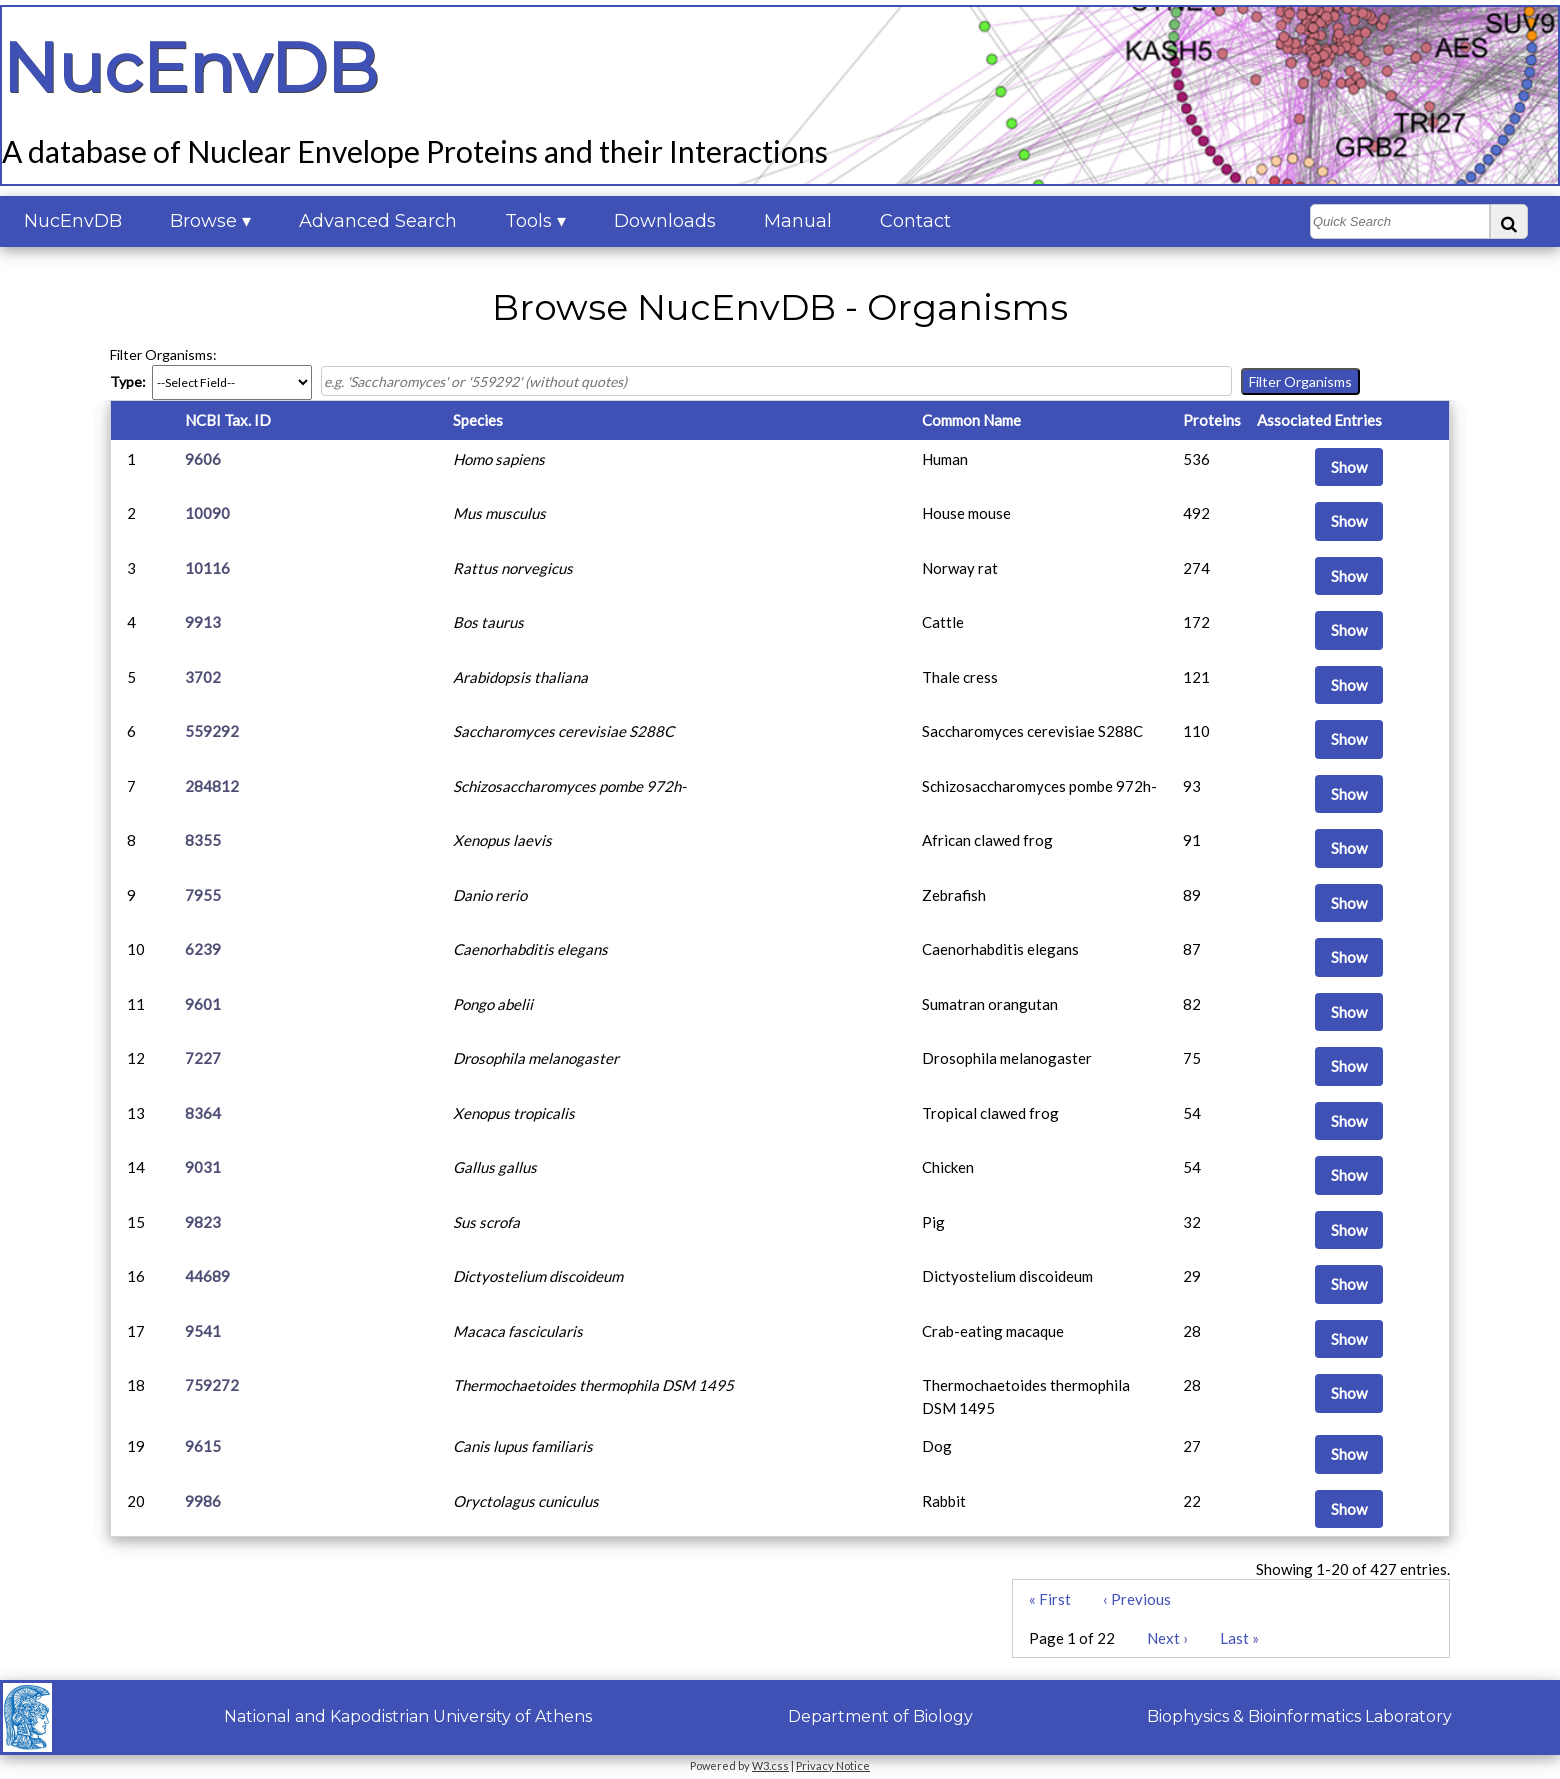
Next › (1167, 1638)
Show (1349, 467)
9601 (203, 1004)
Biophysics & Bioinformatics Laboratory (1299, 1716)
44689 (207, 1276)
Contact (915, 221)
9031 (203, 1167)
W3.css (770, 1765)
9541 (203, 1331)
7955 (203, 895)
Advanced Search (378, 221)
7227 (203, 1058)
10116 (207, 568)
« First (1050, 1599)
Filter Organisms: (163, 354)
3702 (203, 677)
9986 (203, 1501)
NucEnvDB (73, 221)
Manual (798, 221)
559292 (212, 731)
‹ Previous (1137, 1599)
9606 (203, 459)
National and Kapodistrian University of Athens (408, 1716)
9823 (203, 1222)
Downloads (665, 221)
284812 (212, 786)
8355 (203, 840)
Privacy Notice (833, 1765)
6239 (203, 949)
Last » (1239, 1638)
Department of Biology (880, 1716)
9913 (203, 622)
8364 (203, 1113)
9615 (203, 1446)
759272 (212, 1385)
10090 (207, 513)
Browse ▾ (210, 221)
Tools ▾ (535, 221)
